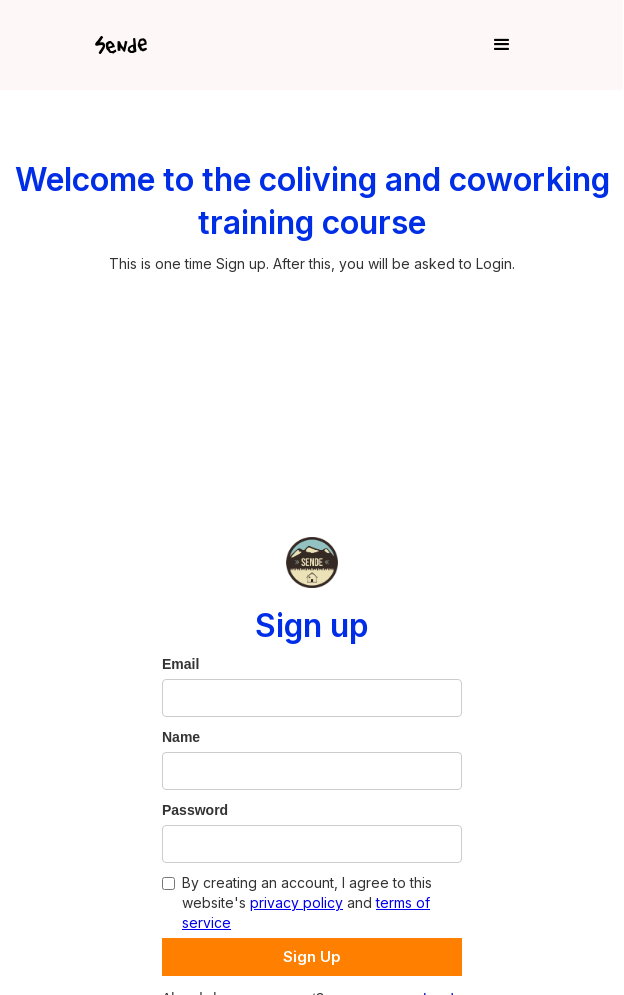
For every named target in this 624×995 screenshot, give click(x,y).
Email (180, 664)
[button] (349, 45)
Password (195, 810)
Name (181, 737)
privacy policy (296, 902)
